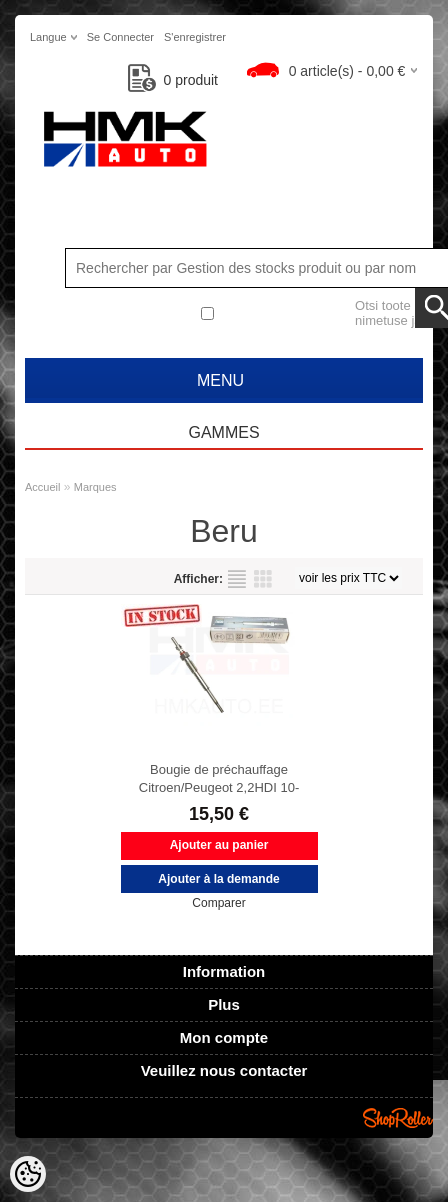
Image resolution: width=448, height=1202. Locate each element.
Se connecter (120, 37)
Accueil (42, 487)
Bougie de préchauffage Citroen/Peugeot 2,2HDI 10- (219, 778)
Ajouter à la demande (218, 879)
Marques (95, 487)
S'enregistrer (195, 37)
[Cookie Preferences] (28, 1174)
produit (173, 80)
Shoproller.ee (398, 1118)
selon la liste (237, 579)
